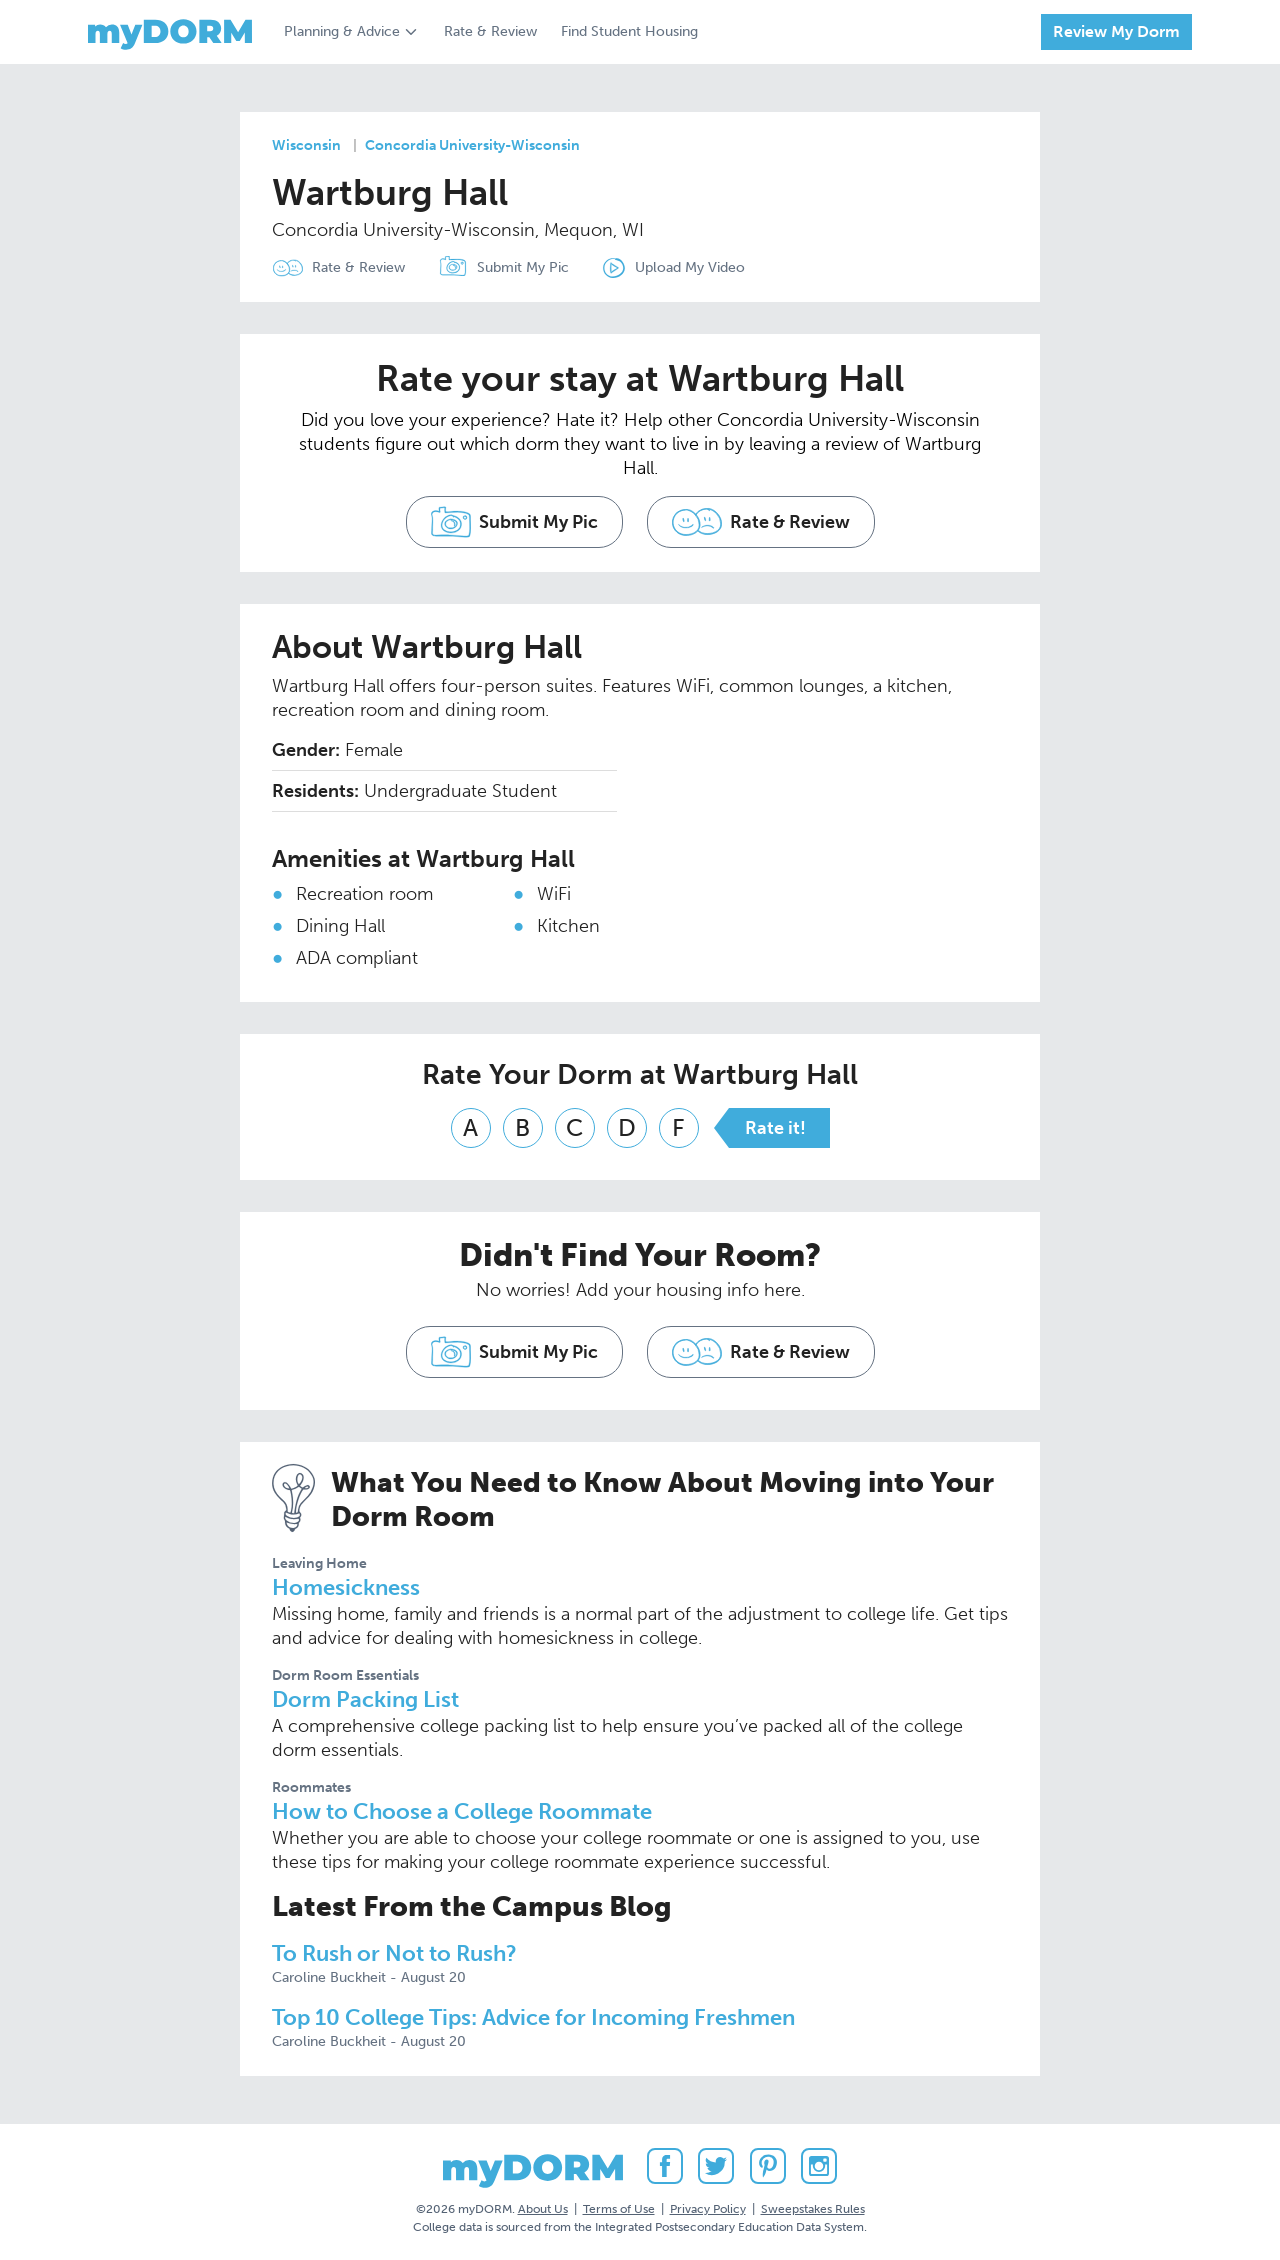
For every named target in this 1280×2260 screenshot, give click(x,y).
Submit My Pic (523, 267)
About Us (543, 2209)
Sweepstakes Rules (813, 2209)
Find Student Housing (629, 31)
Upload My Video (690, 267)
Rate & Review (490, 31)
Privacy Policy (708, 2209)
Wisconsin (306, 145)
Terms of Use (619, 2209)
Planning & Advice (342, 31)
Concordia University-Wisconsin (472, 145)
